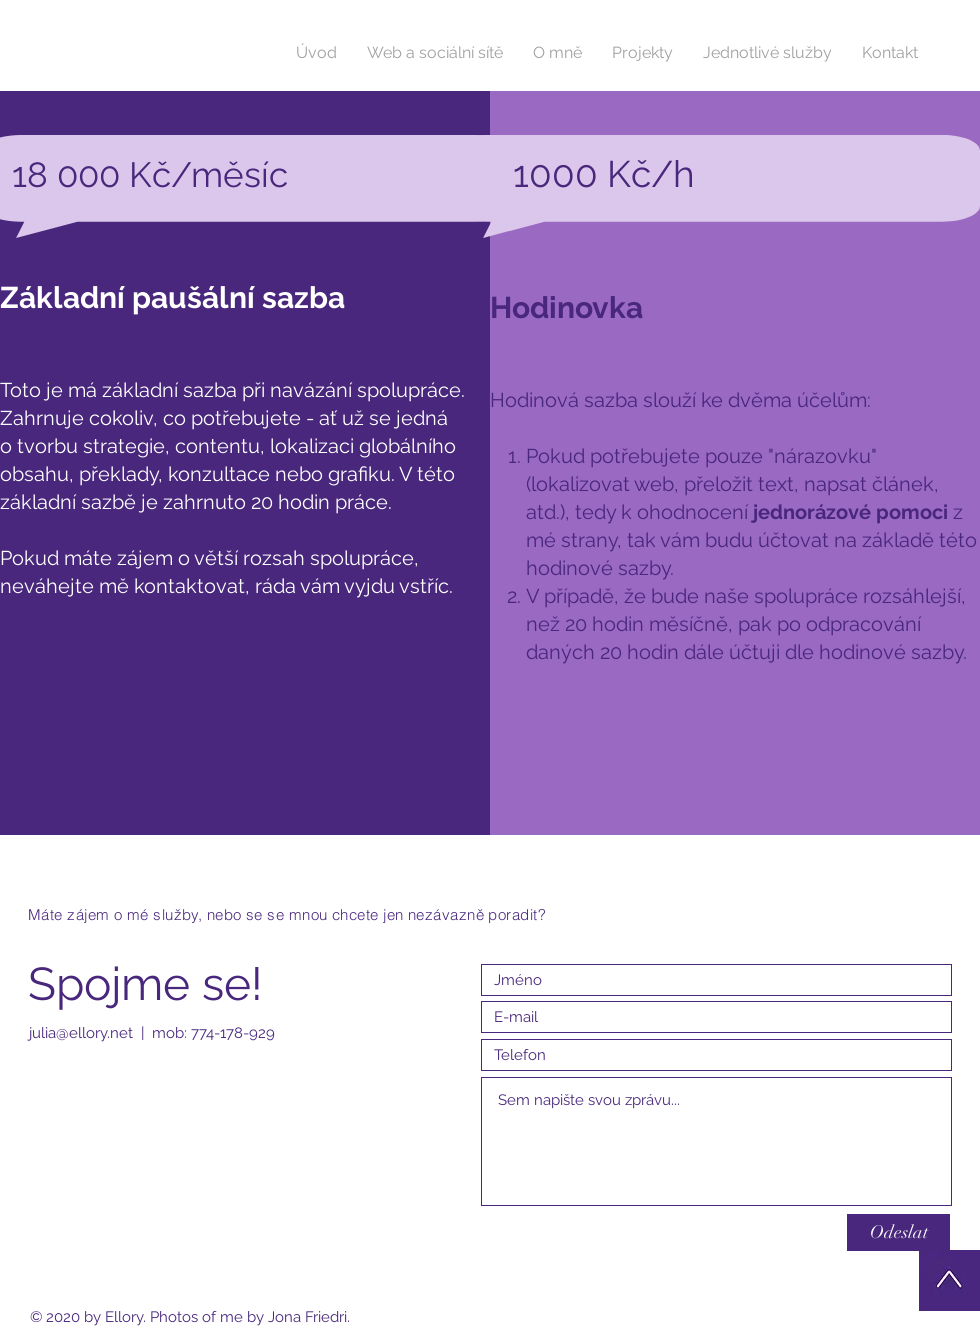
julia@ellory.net (81, 1033)
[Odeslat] (898, 1232)
